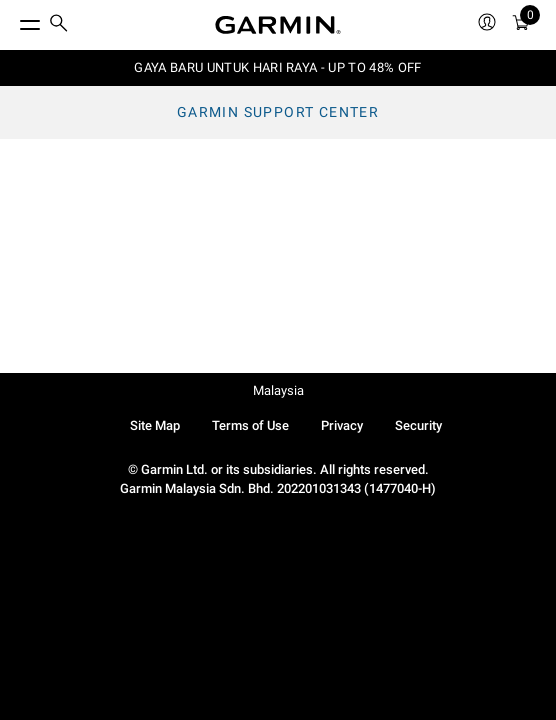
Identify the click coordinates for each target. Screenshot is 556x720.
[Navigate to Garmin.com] (278, 25)
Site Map (155, 425)
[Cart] (521, 25)
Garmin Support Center (278, 112)
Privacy (342, 425)
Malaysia (278, 390)
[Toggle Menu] (12, 20)
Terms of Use (250, 425)
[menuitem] (59, 25)
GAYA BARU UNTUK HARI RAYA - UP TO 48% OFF (277, 67)
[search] (59, 25)
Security (418, 425)
